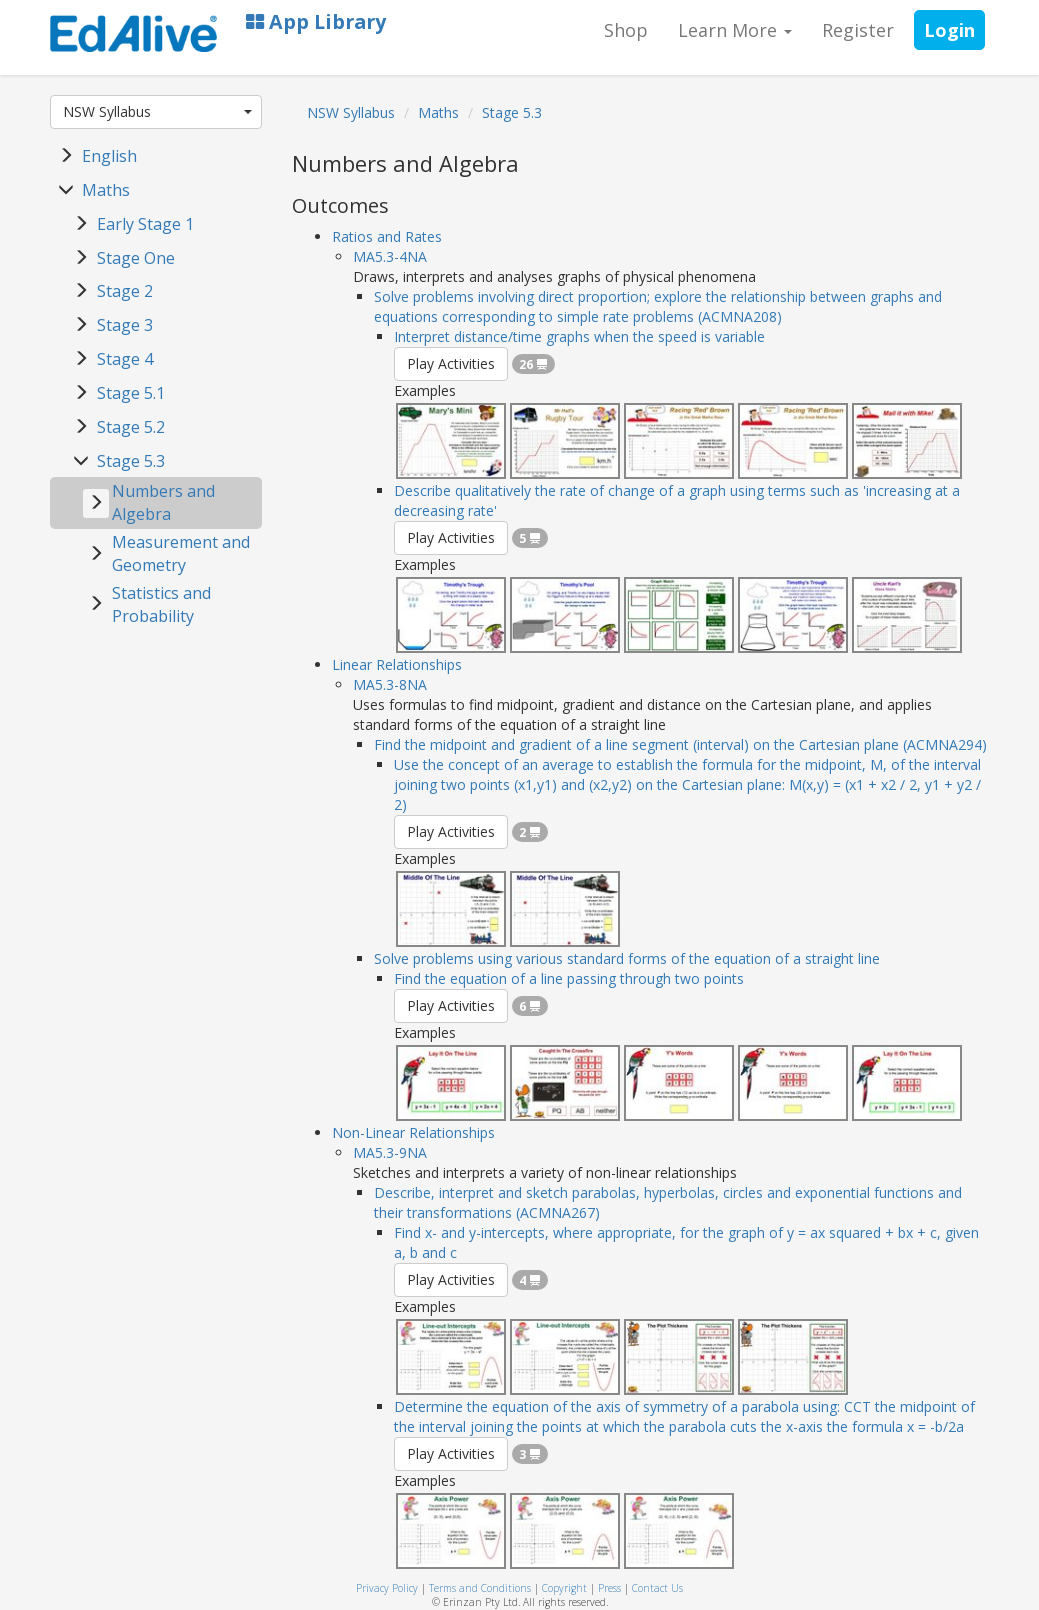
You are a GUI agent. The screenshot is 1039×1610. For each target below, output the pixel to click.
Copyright (564, 1588)
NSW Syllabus (158, 111)
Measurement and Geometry (181, 553)
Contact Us (657, 1588)
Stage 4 (125, 359)
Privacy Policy (387, 1588)
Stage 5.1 (131, 393)
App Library (316, 21)
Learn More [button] (735, 30)
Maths (106, 190)
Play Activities (451, 363)
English (109, 156)
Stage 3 (125, 325)
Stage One (136, 258)
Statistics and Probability (161, 604)
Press (609, 1588)
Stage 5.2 (131, 427)
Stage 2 (125, 291)
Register (858, 30)
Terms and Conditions (480, 1588)
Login (949, 30)
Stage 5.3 (131, 461)
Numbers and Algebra (163, 502)
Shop (626, 30)
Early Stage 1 (145, 224)
